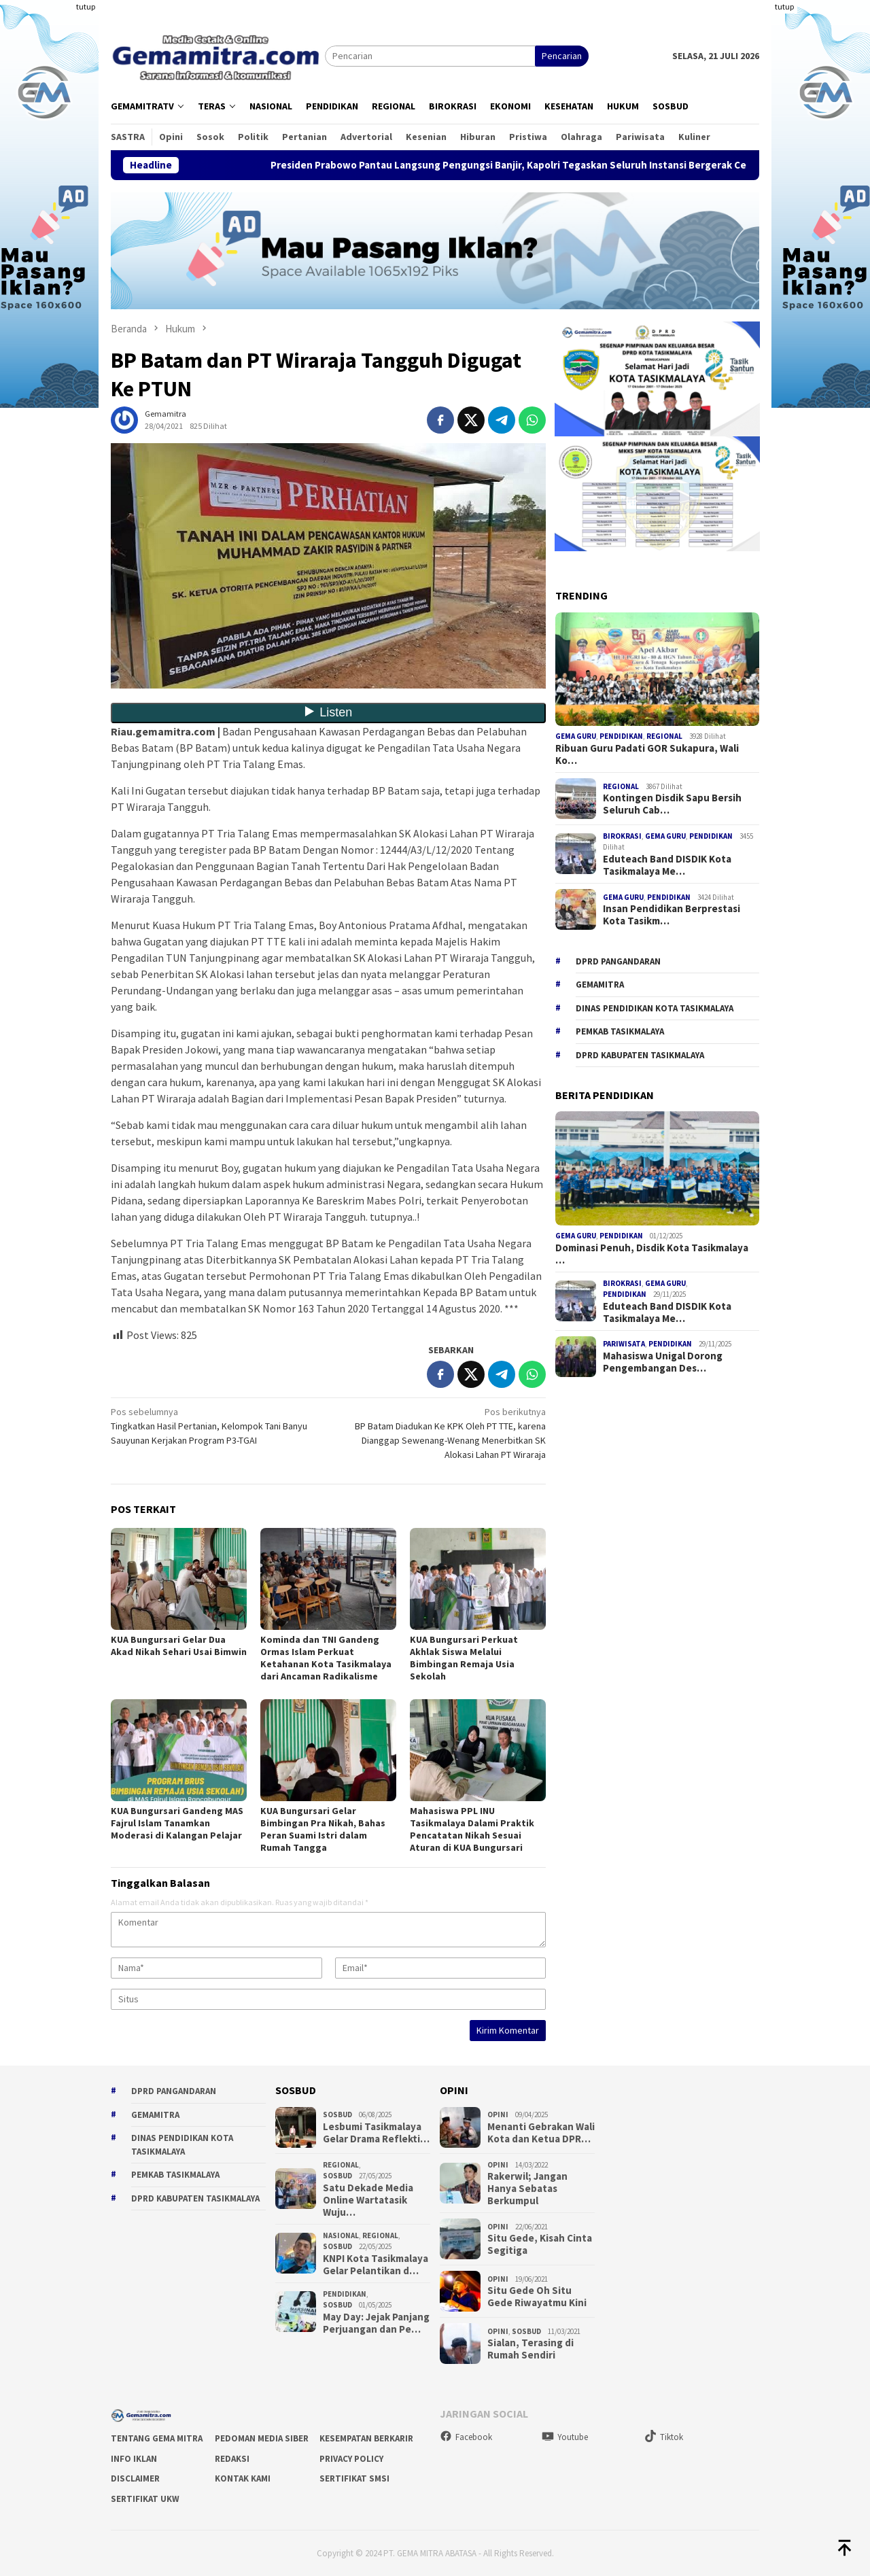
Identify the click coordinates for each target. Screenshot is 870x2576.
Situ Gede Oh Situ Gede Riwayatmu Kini (537, 2296)
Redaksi (232, 2459)
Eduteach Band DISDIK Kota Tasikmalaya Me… (667, 865)
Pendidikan (621, 736)
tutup (85, 6)
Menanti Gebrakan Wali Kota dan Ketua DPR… (541, 2133)
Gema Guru (575, 736)
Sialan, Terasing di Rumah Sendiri (530, 2349)
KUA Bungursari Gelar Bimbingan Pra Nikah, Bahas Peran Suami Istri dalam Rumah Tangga (322, 1829)
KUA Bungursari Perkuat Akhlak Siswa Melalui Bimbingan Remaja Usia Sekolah (464, 1657)
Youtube (565, 2437)
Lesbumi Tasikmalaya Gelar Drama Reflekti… (376, 2133)
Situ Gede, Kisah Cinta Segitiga (539, 2244)
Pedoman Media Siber (262, 2438)
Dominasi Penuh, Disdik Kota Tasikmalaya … (651, 1254)
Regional (664, 736)
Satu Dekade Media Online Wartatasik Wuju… (368, 2200)
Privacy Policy (351, 2459)
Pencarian (562, 56)
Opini (497, 2114)
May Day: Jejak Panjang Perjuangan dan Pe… (376, 2323)
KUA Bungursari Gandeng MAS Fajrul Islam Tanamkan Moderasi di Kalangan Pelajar (177, 1823)
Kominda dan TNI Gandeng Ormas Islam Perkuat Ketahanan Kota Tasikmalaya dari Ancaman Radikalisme (326, 1657)
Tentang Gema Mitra (157, 2438)
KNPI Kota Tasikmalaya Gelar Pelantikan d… (375, 2264)
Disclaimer (135, 2478)
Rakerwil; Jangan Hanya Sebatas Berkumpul (527, 2188)
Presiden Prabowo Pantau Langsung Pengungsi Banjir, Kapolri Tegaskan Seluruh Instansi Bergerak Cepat (542, 165)
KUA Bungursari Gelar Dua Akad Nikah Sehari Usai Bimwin (179, 1645)
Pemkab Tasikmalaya (620, 1031)
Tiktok (663, 2437)
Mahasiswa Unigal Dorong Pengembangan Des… (663, 1362)
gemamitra (600, 984)
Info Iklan (134, 2459)
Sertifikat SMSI (354, 2478)
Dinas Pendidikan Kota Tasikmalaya (654, 1008)
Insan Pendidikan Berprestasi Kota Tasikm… (671, 915)
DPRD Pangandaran (618, 961)
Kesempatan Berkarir (366, 2438)
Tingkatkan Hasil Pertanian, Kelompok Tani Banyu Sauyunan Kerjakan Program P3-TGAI (215, 1425)
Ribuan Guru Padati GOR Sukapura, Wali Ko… (647, 754)
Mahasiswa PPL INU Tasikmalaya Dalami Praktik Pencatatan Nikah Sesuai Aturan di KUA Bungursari (472, 1829)
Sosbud (337, 2114)
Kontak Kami (243, 2478)
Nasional (341, 2235)
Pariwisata (624, 1343)
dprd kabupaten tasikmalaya (640, 1055)
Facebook (466, 2437)
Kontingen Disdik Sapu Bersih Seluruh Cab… (672, 804)
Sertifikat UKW (145, 2499)
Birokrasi (622, 836)
